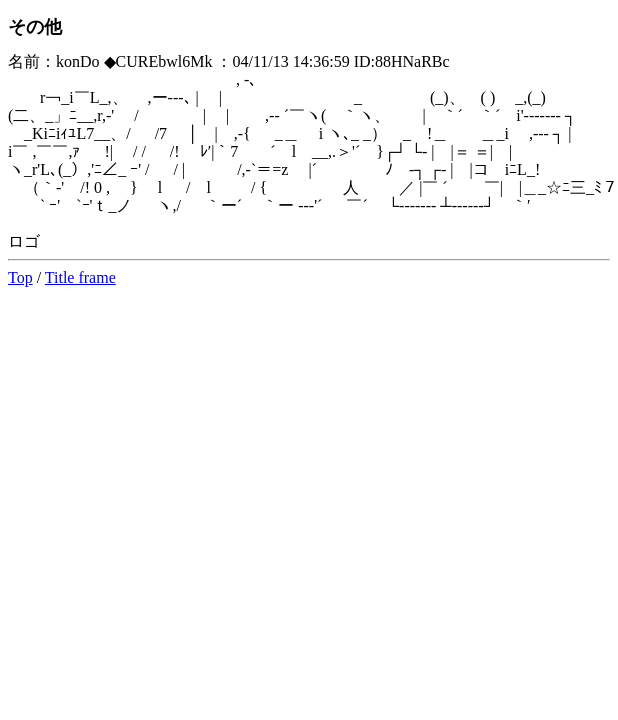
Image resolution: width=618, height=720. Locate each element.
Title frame (80, 277)
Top (20, 277)
